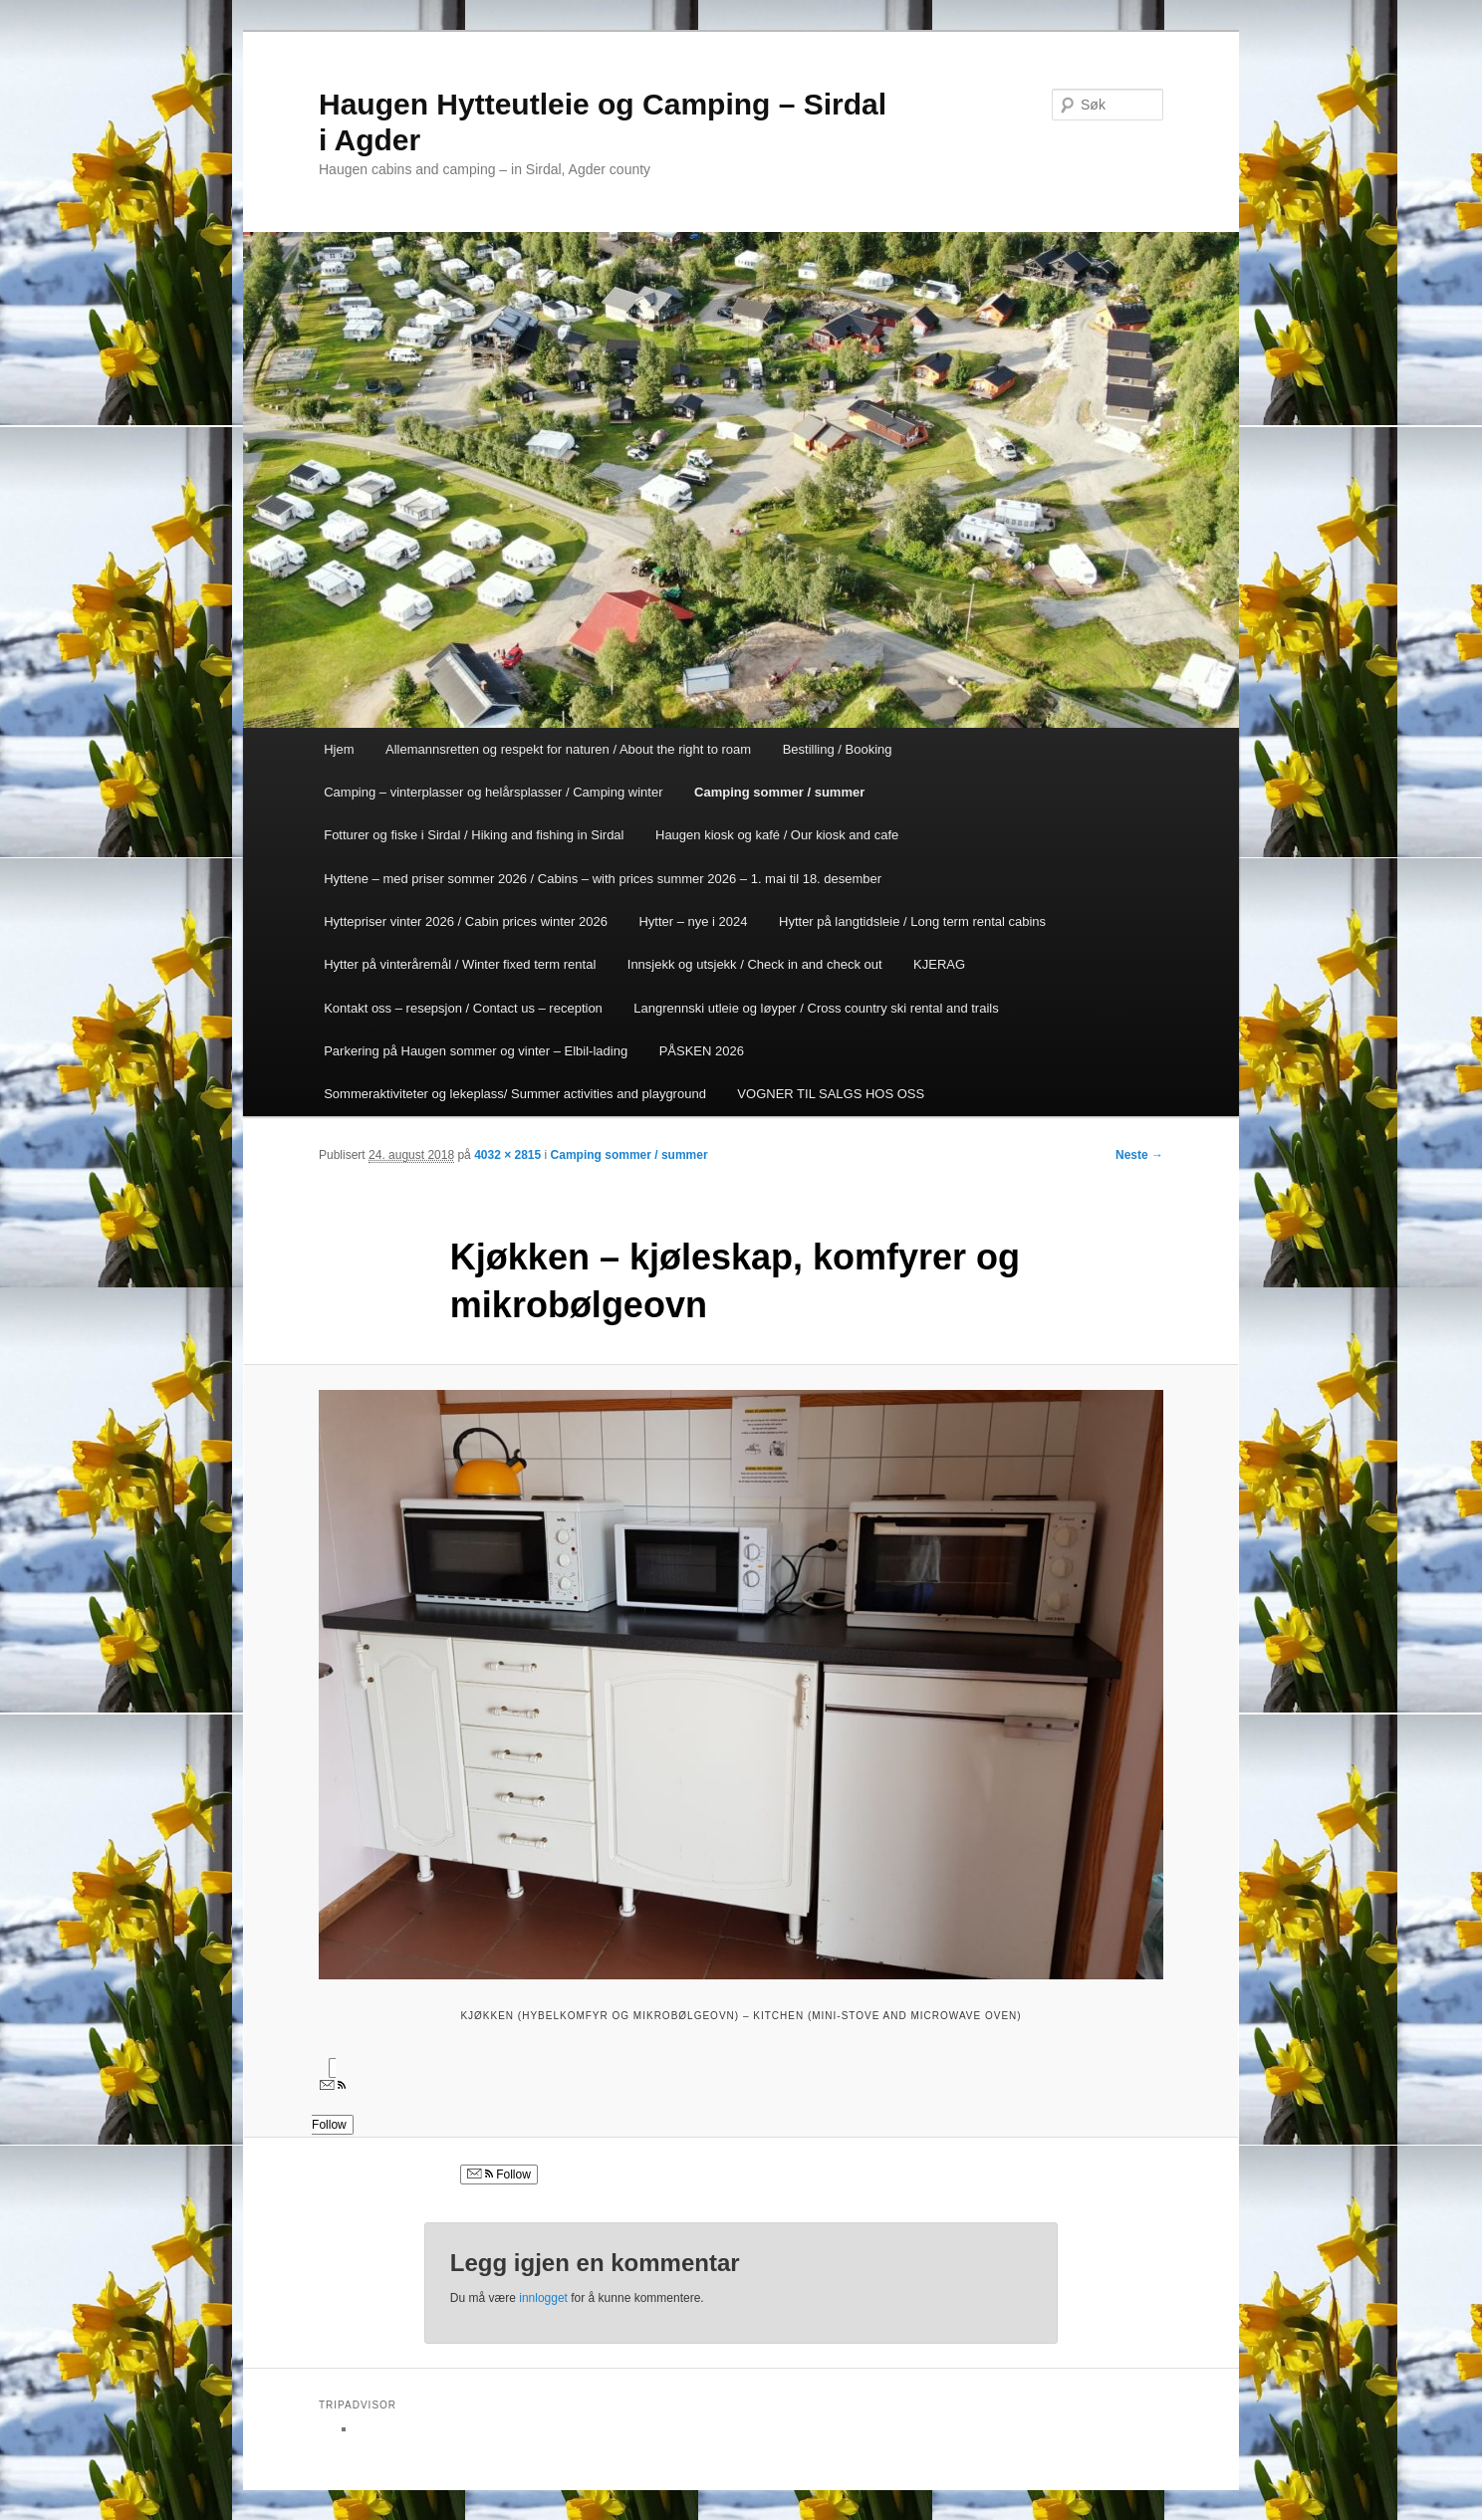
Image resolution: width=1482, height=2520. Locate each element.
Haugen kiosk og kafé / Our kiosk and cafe (776, 834)
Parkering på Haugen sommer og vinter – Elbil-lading (475, 1050)
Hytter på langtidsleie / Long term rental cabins (912, 921)
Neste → (1139, 1155)
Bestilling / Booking (837, 749)
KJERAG (939, 964)
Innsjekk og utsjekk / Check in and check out (754, 964)
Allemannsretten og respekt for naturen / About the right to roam (568, 749)
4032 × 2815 (507, 1155)
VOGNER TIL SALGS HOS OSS (830, 1093)
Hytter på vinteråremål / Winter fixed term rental (460, 964)
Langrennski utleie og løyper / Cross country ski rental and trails (815, 1008)
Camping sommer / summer (779, 792)
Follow (499, 2174)
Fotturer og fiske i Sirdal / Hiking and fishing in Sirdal (473, 834)
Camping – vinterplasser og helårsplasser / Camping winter (493, 792)
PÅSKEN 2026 (701, 1050)
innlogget (543, 2298)
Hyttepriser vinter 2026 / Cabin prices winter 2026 (466, 921)
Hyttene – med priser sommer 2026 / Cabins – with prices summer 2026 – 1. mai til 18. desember (602, 878)
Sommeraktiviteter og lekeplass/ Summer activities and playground (515, 1093)
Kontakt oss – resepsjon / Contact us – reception (463, 1008)
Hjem (339, 749)
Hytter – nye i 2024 (692, 921)
